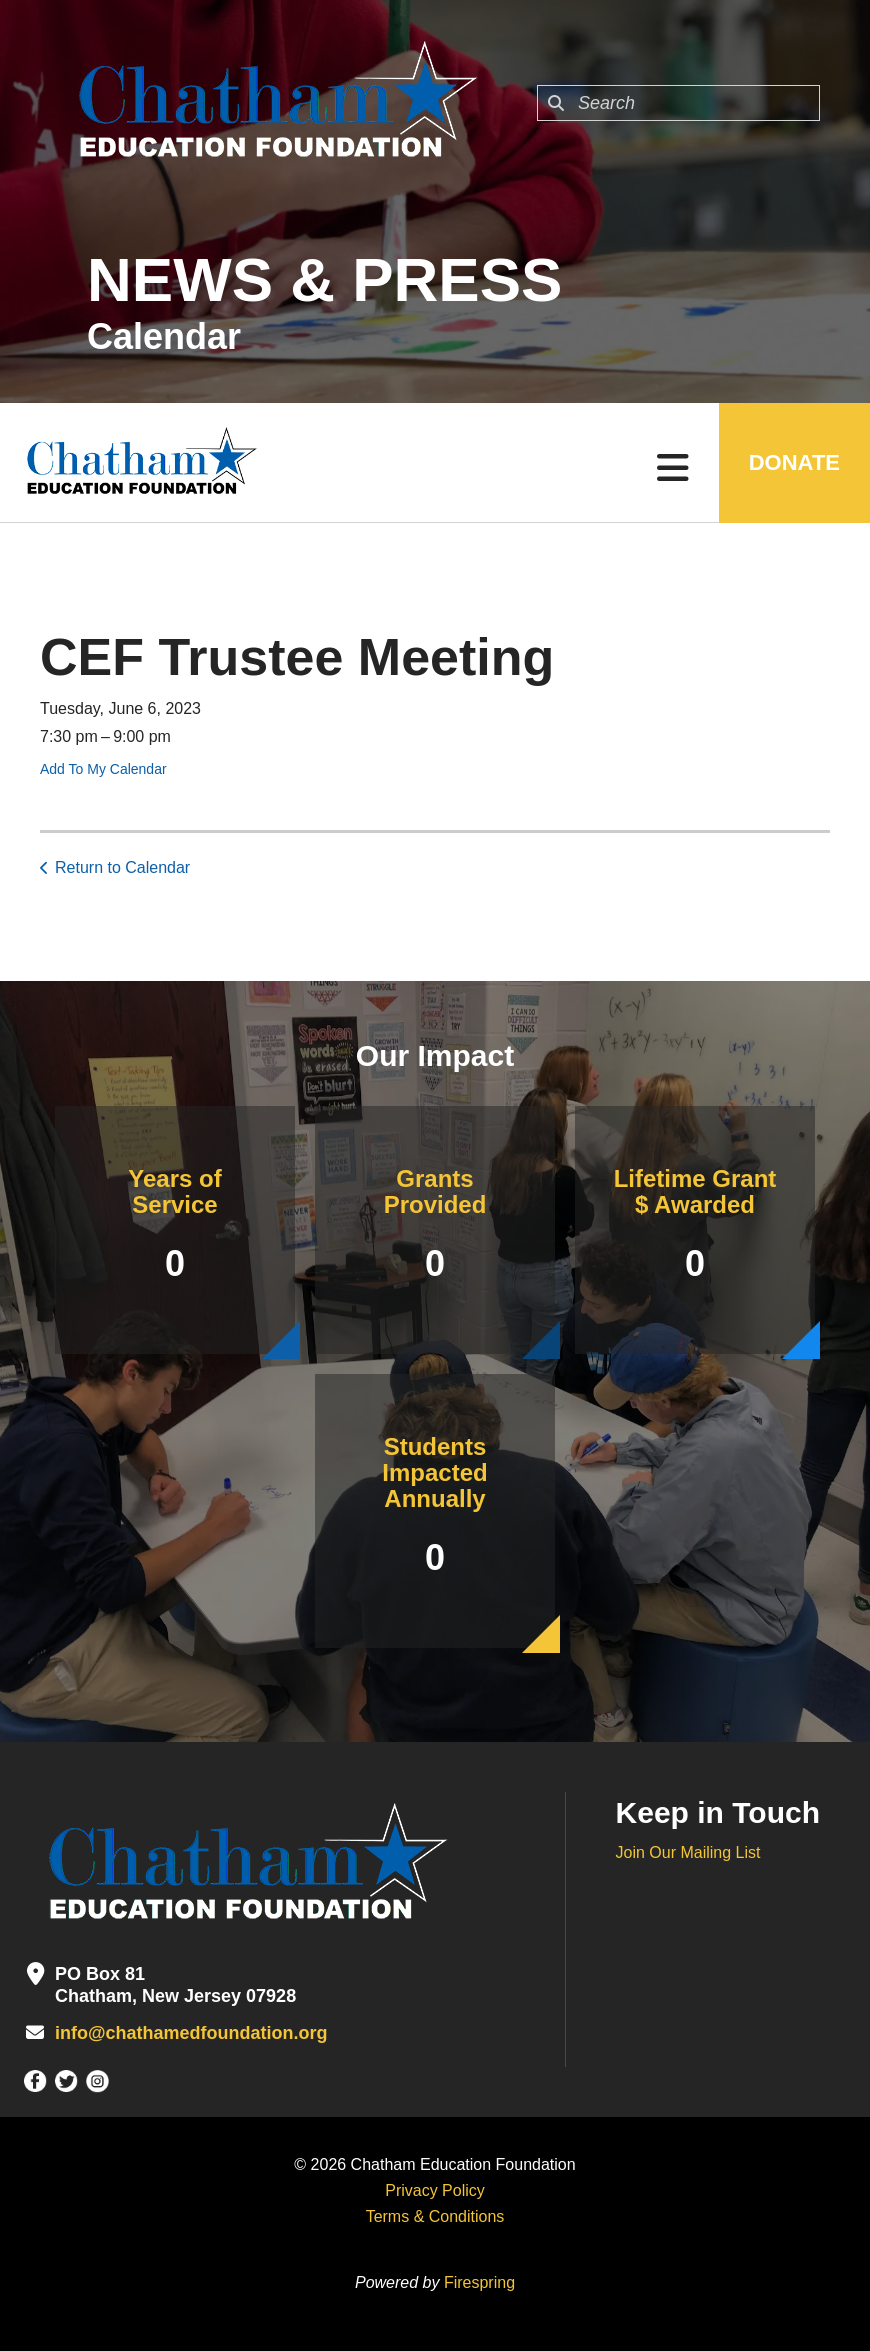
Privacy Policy (435, 2190)
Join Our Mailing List (688, 1852)
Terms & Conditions (435, 2216)
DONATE (794, 462)
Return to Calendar (122, 867)
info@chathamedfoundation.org (191, 2033)
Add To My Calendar (103, 769)
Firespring (479, 2282)
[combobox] (678, 103)
